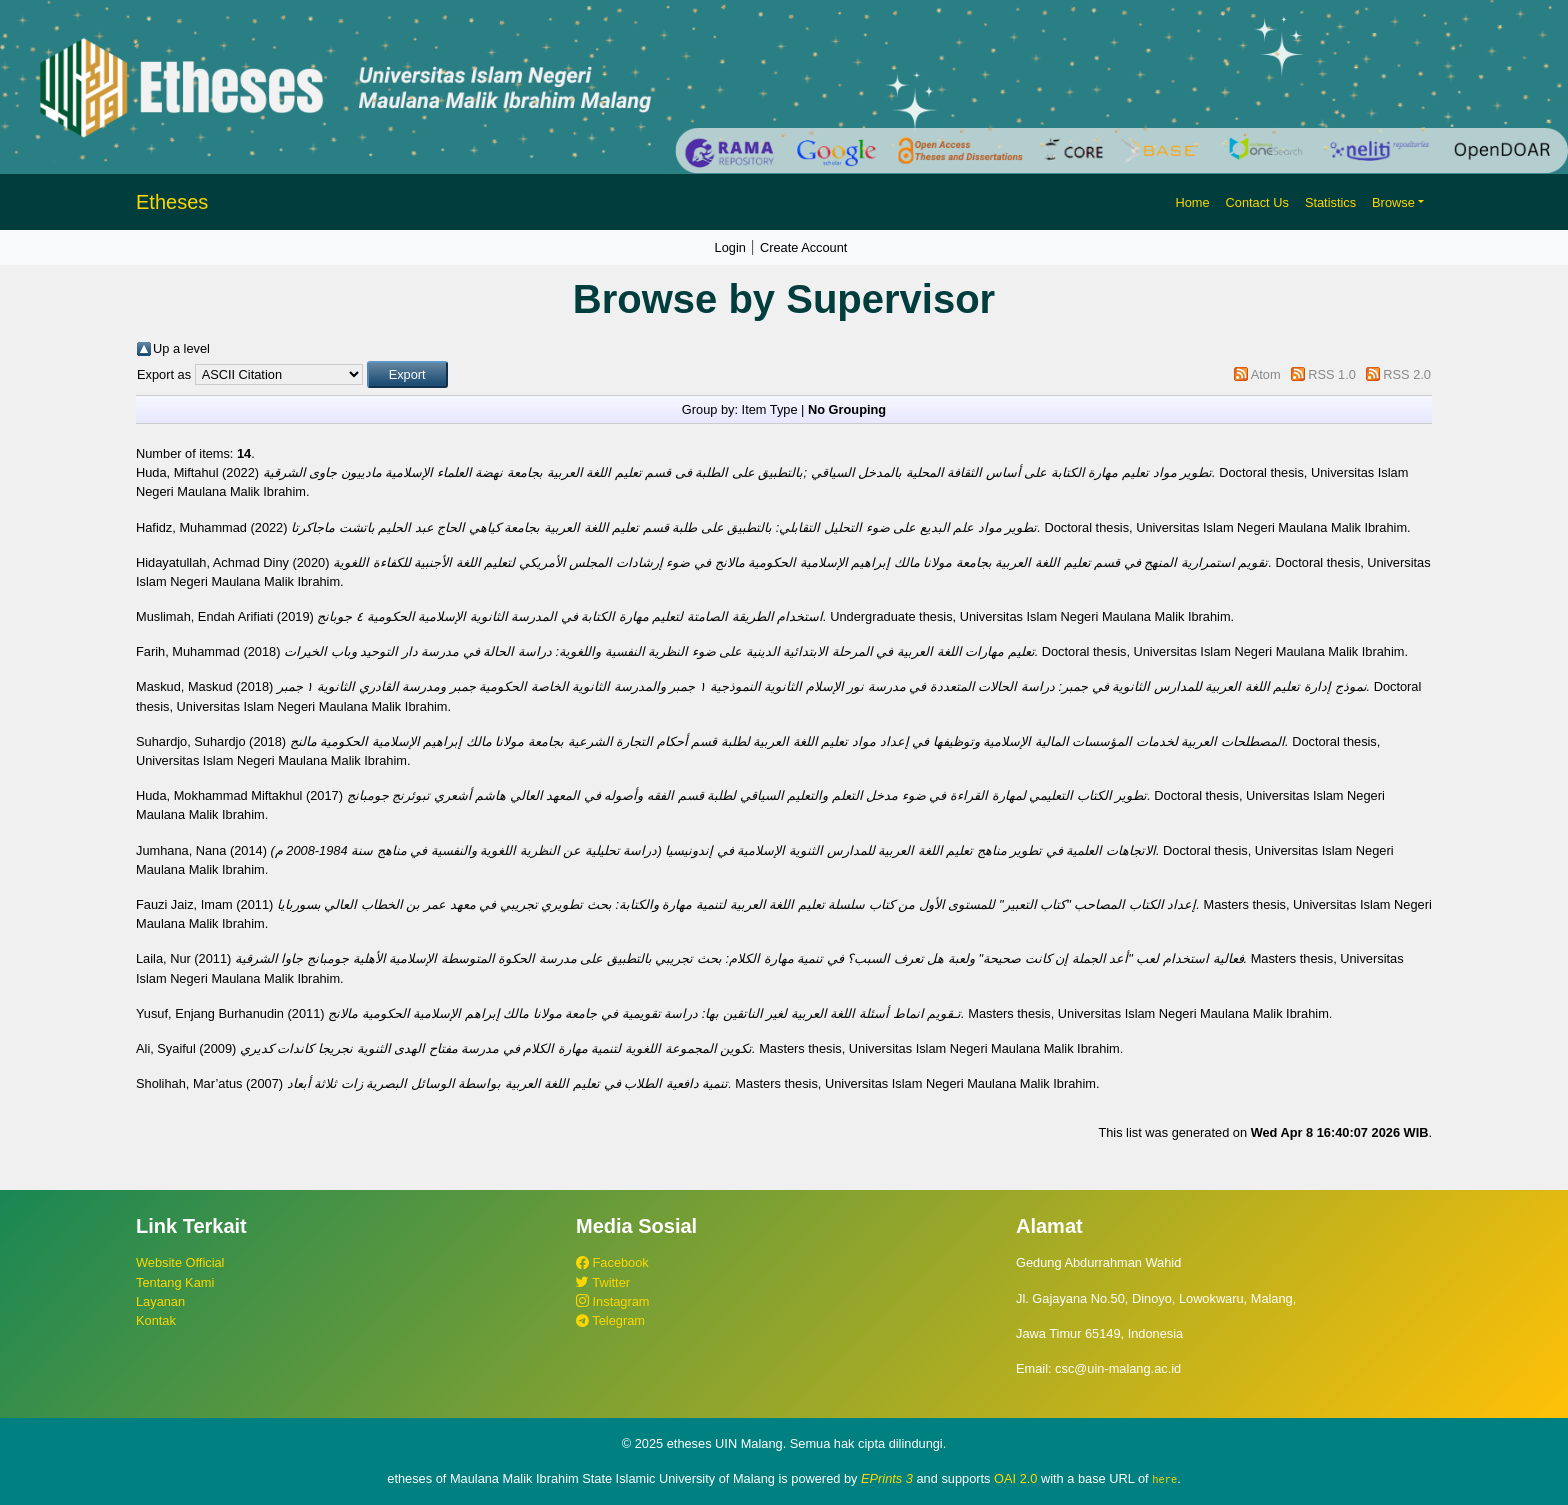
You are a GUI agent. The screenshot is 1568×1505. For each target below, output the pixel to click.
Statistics (1330, 202)
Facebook (612, 1262)
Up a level (181, 348)
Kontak (156, 1320)
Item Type (770, 409)
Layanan (160, 1301)
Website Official (180, 1262)
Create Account (804, 247)
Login (730, 247)
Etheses (172, 202)
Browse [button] (1393, 202)
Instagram (612, 1301)
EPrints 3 (887, 1478)
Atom (1266, 374)
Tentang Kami (175, 1282)
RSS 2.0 (1407, 374)
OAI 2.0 (1015, 1478)
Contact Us (1257, 202)
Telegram (610, 1320)
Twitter (603, 1282)
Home (1192, 202)
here (1164, 1479)
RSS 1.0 (1332, 374)
